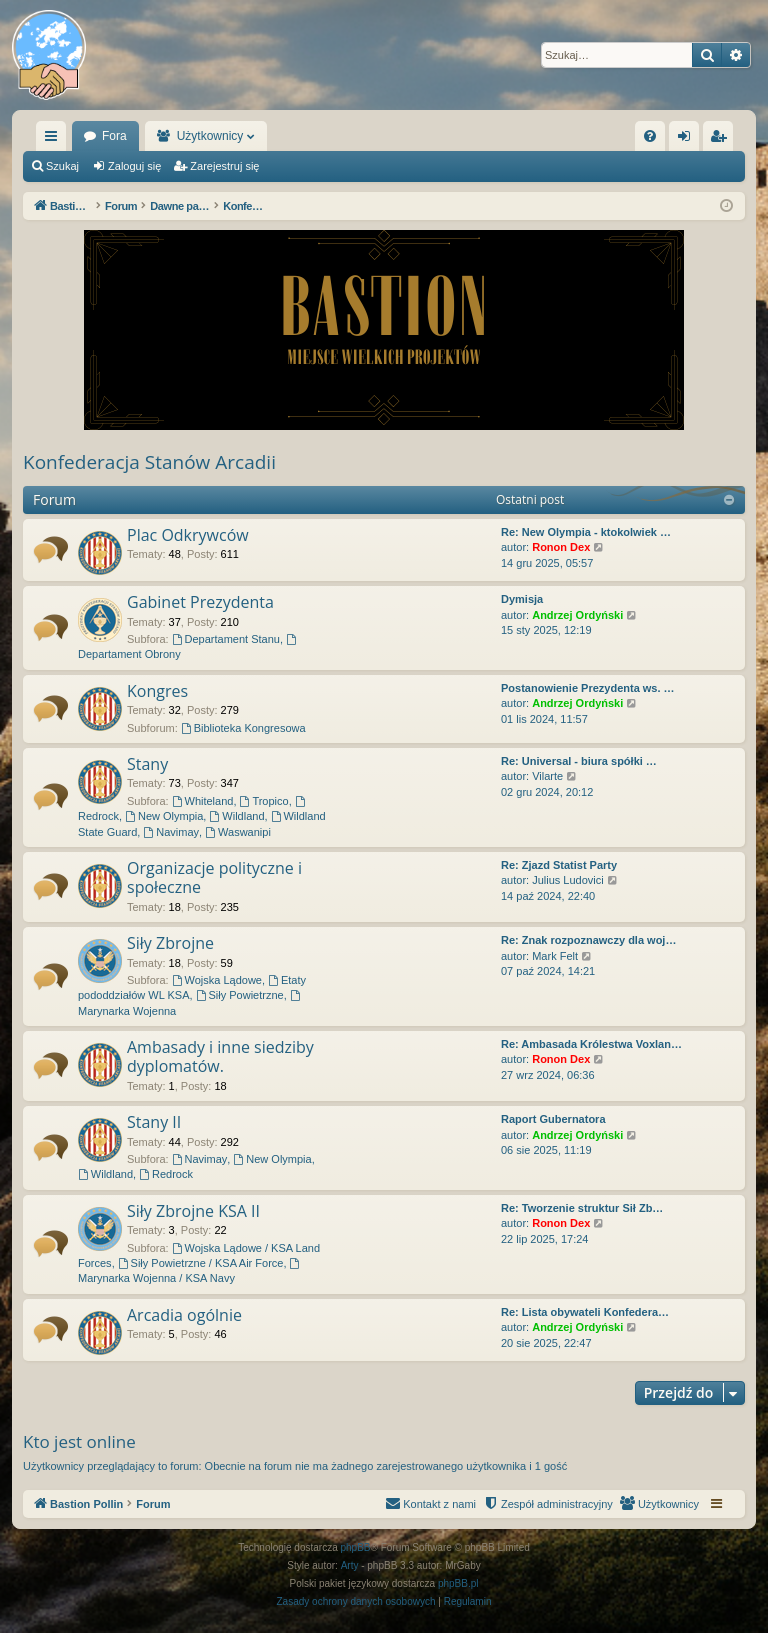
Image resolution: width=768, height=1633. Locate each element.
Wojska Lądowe (217, 980)
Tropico (264, 801)
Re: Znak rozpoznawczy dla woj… (588, 940)
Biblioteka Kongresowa (243, 728)
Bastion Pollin (120, 136)
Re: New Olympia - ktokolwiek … (586, 532)
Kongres (157, 691)
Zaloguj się (134, 166)
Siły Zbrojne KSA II (193, 1211)
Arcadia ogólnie (184, 1315)
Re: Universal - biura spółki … (579, 761)
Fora (217, 136)
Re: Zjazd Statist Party (559, 865)
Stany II (154, 1122)
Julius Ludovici (568, 880)
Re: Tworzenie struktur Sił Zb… (582, 1208)
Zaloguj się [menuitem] (688, 140)
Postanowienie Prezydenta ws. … (588, 688)
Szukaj (62, 166)
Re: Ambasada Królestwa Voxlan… (591, 1044)
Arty (350, 1565)
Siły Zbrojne (170, 943)
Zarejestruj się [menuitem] (722, 140)
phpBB (356, 1547)
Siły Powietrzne (240, 995)
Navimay (171, 832)
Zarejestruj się (224, 166)
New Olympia (164, 816)
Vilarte (547, 776)
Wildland (236, 816)
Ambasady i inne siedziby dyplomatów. (220, 1056)
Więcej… (55, 140)
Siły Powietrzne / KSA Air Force (201, 1263)
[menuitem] (650, 136)
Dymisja (522, 599)
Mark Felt (555, 956)
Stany (147, 764)
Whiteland (203, 801)
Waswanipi (238, 832)
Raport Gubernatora (553, 1119)
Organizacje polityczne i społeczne (214, 877)
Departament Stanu (226, 639)
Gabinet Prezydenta (200, 602)
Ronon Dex (561, 547)
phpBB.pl (458, 1583)
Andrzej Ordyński (577, 615)
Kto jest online (79, 1441)
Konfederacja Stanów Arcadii (149, 462)
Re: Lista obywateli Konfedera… (585, 1312)
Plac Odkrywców (188, 535)
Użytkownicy (312, 136)
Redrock (166, 1174)
